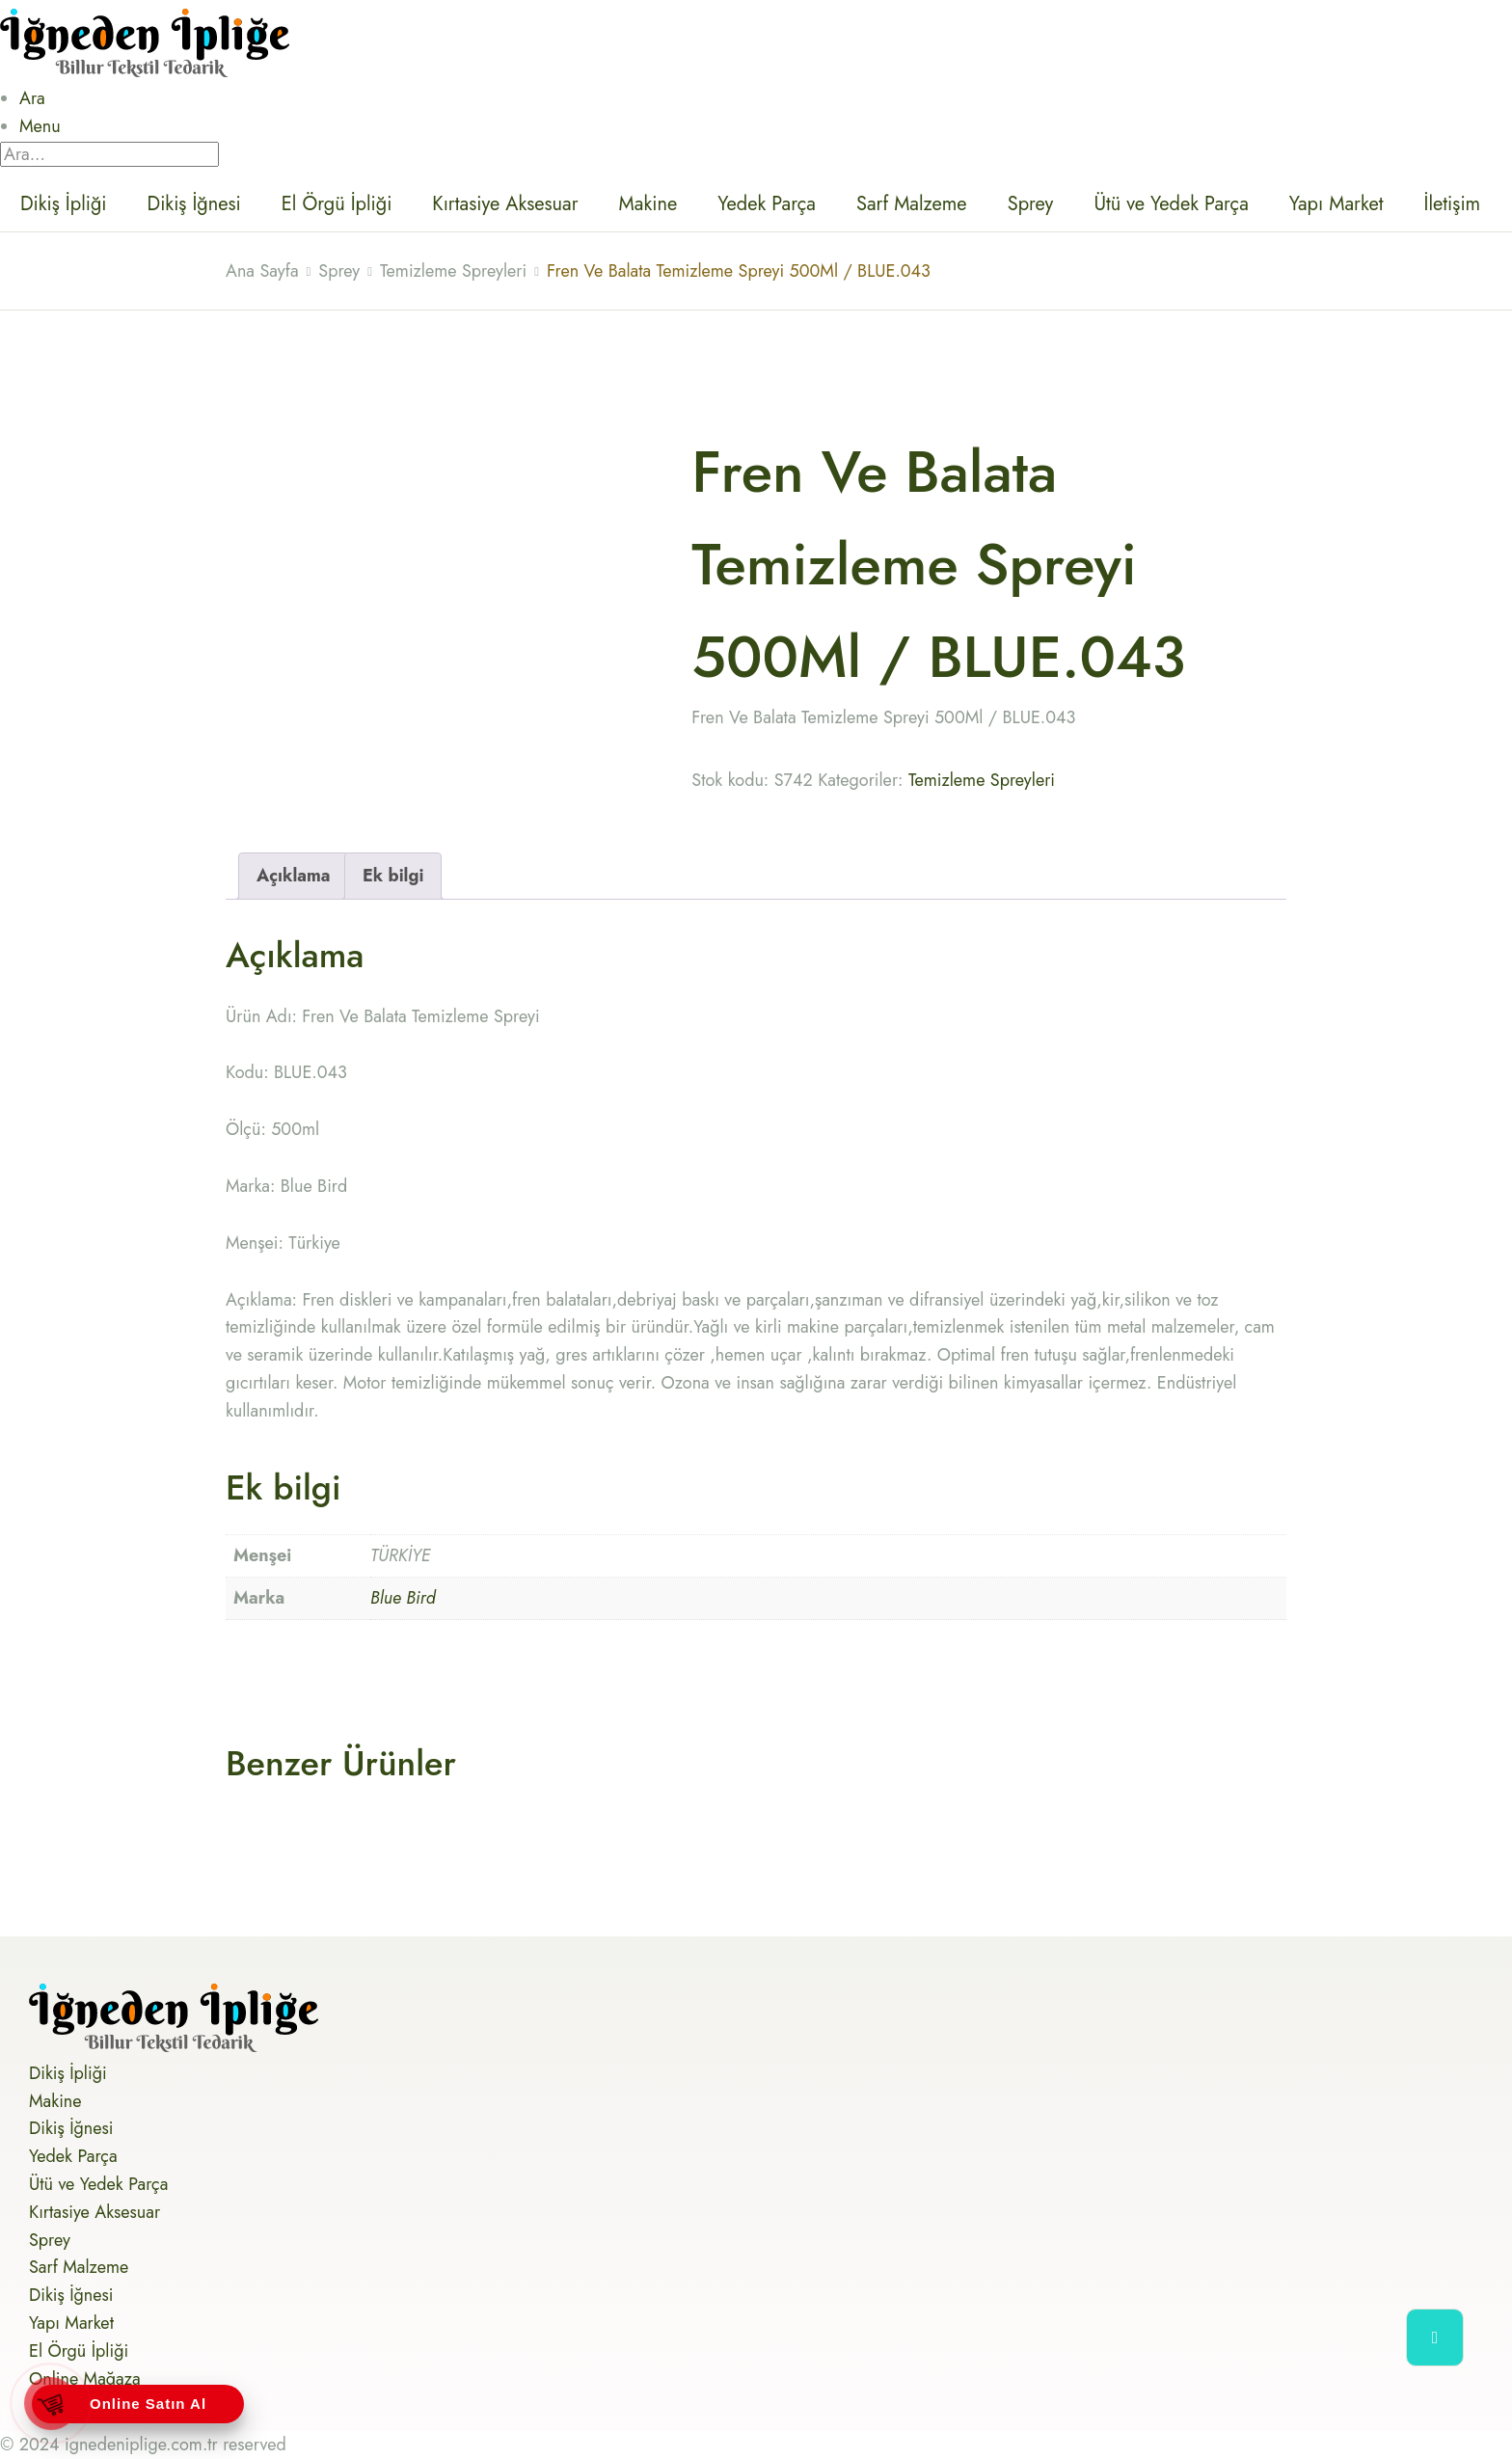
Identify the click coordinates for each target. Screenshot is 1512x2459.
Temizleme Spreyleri (981, 780)
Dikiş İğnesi (194, 204)
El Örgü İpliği (337, 204)
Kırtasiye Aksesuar (505, 204)
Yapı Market (1336, 204)
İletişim (1452, 204)
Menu (40, 126)
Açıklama (293, 875)
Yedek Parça (766, 204)
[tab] (293, 876)
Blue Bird (403, 1597)
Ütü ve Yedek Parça (1171, 204)
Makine (648, 204)
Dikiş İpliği (63, 204)
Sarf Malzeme (911, 204)
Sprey (1031, 204)
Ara (32, 98)
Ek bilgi (393, 875)
